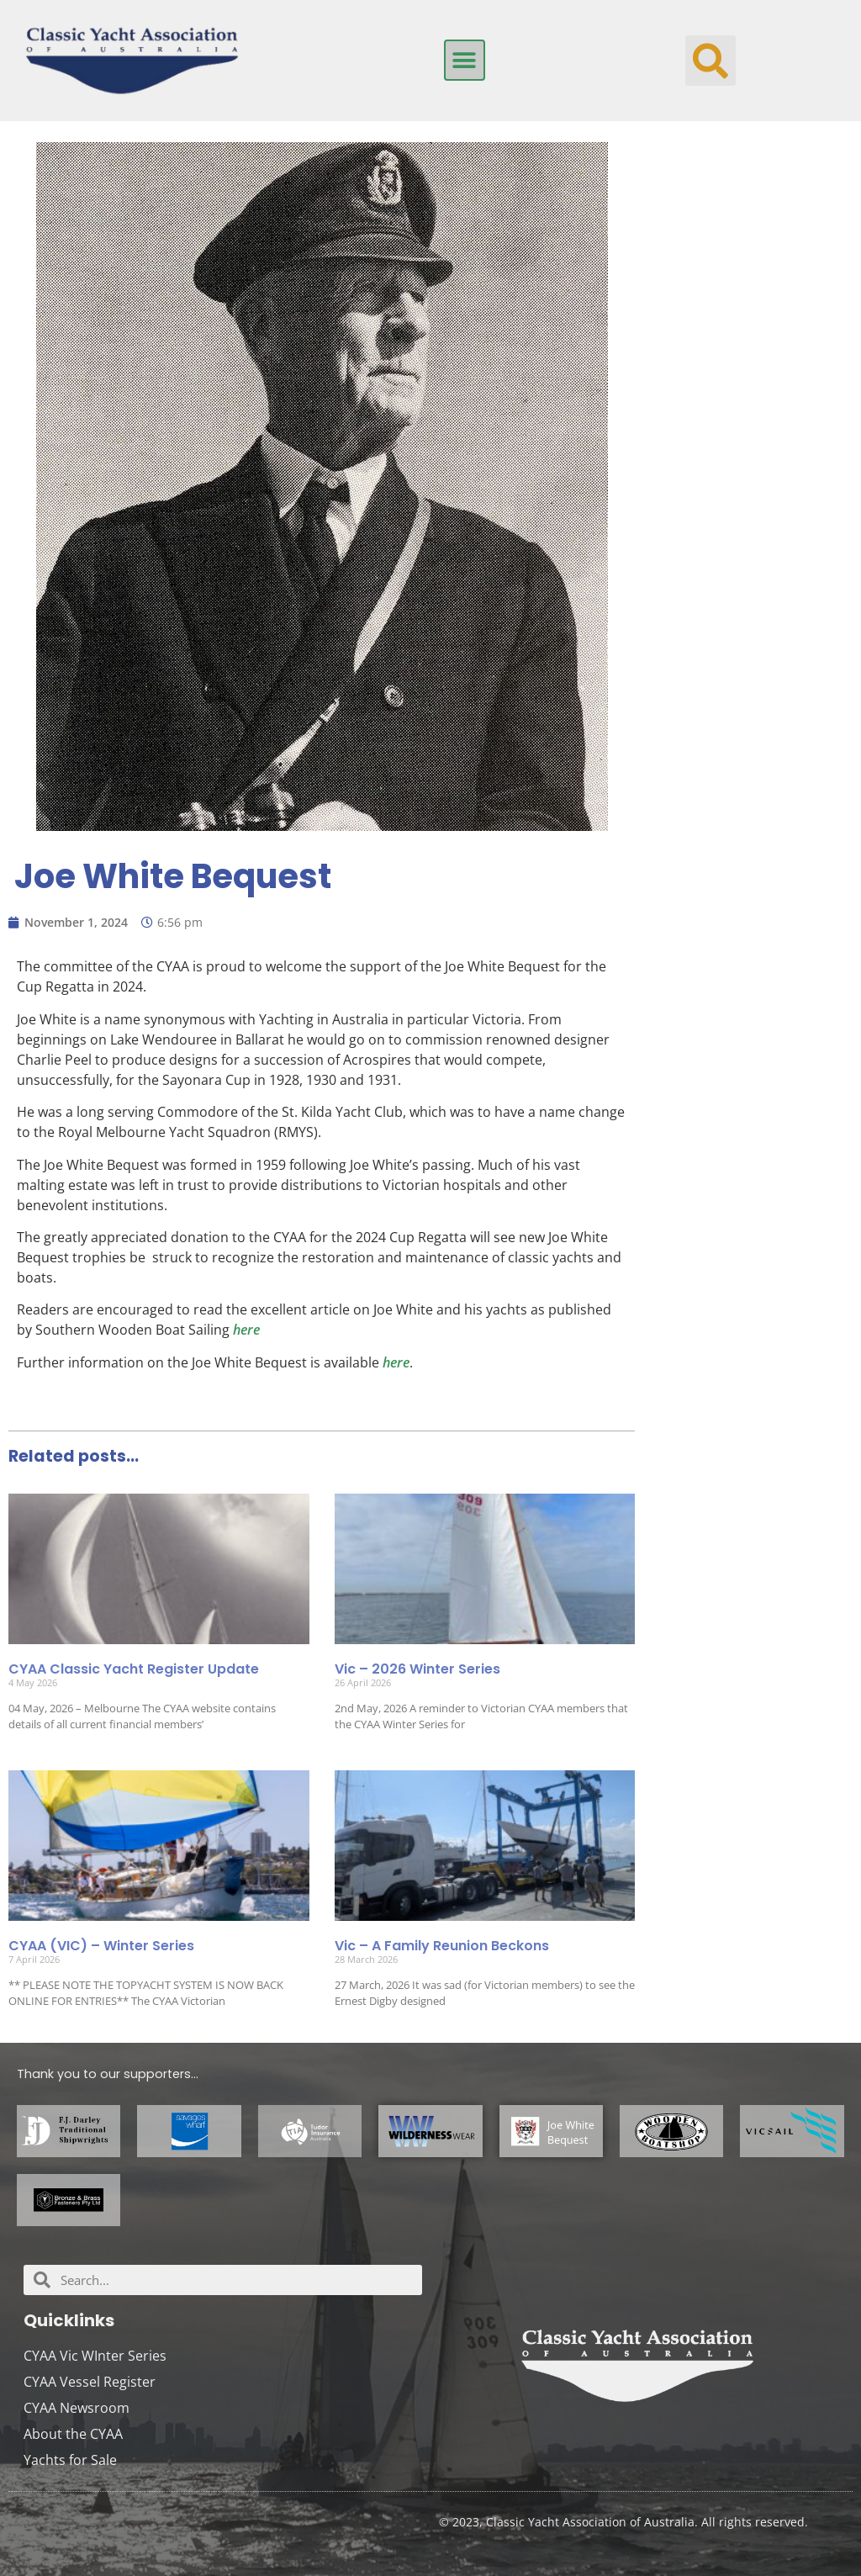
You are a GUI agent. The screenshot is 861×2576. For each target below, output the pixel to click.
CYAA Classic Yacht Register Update (133, 1669)
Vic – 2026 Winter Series (417, 1669)
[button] (464, 60)
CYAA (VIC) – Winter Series (101, 1945)
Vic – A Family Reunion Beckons (442, 1945)
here (246, 1329)
